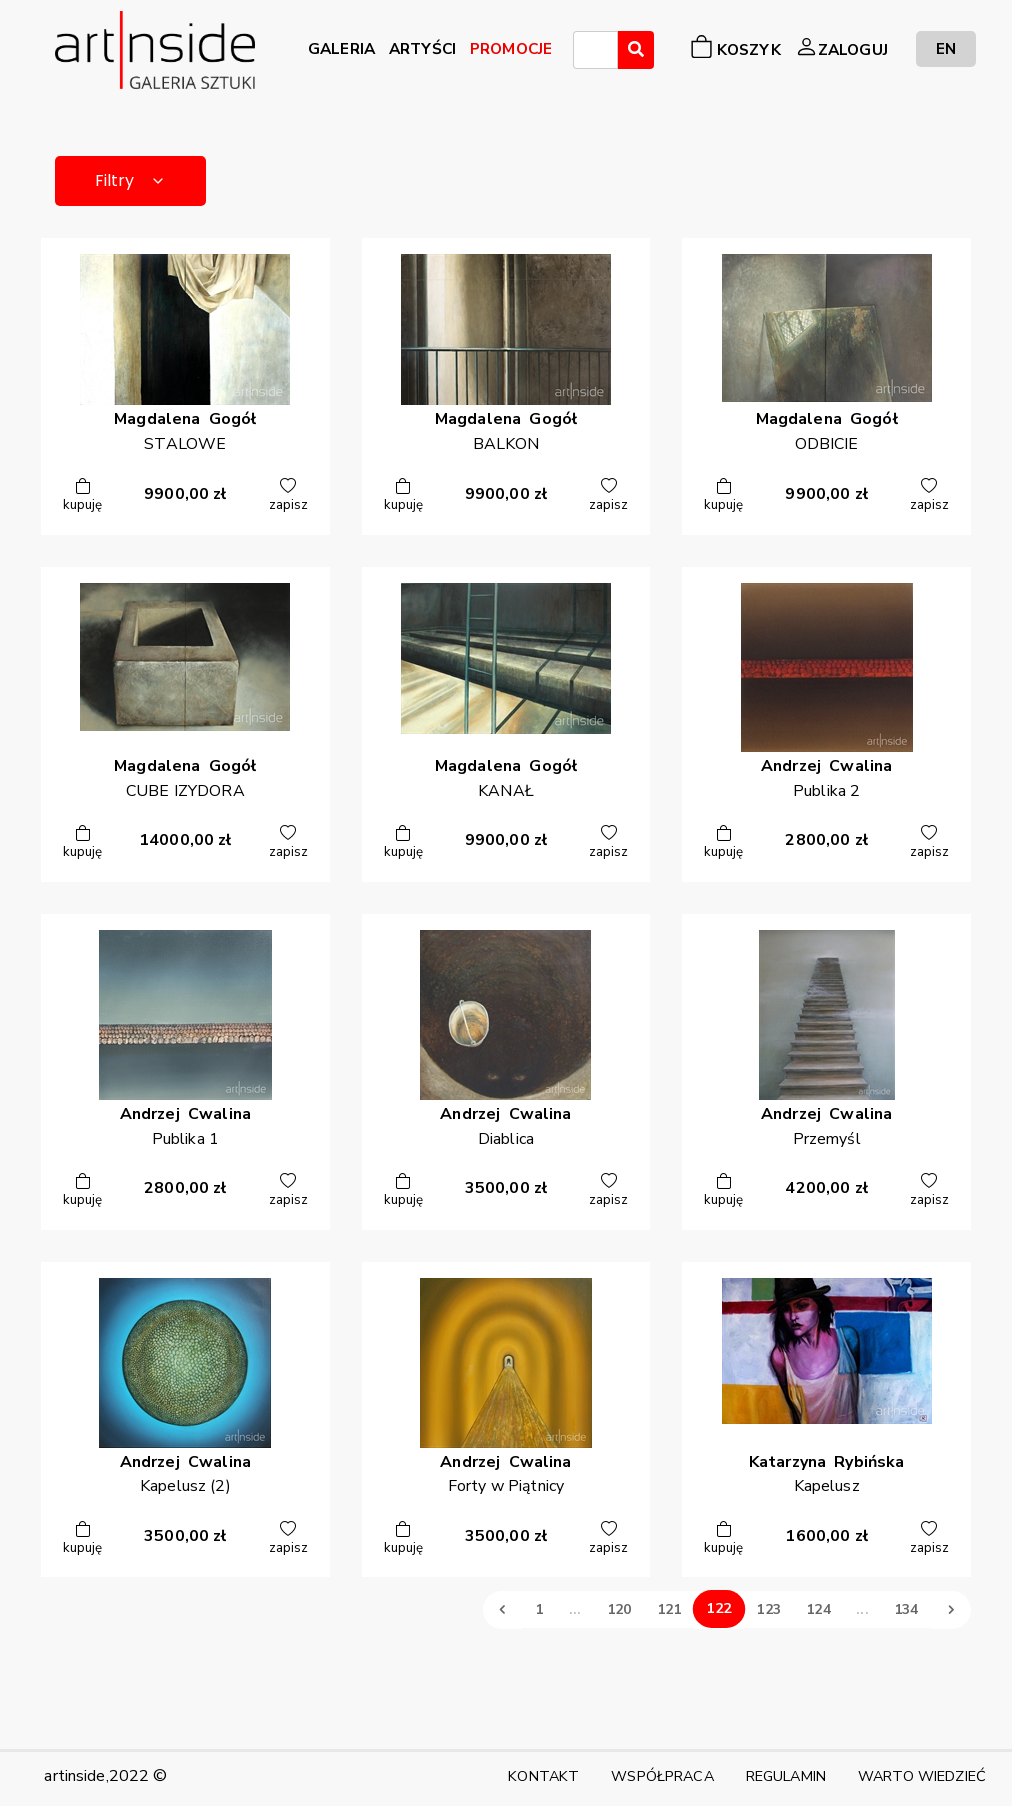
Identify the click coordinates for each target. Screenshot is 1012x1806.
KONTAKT (543, 1776)
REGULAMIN (786, 1776)
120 (619, 1609)
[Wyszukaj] (636, 50)
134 (906, 1609)
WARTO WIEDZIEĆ (922, 1776)
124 (818, 1609)
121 (669, 1609)
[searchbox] (585, 53)
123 (768, 1609)
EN (946, 48)
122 (719, 1609)
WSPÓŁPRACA (662, 1776)
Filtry (130, 180)
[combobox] (595, 50)
